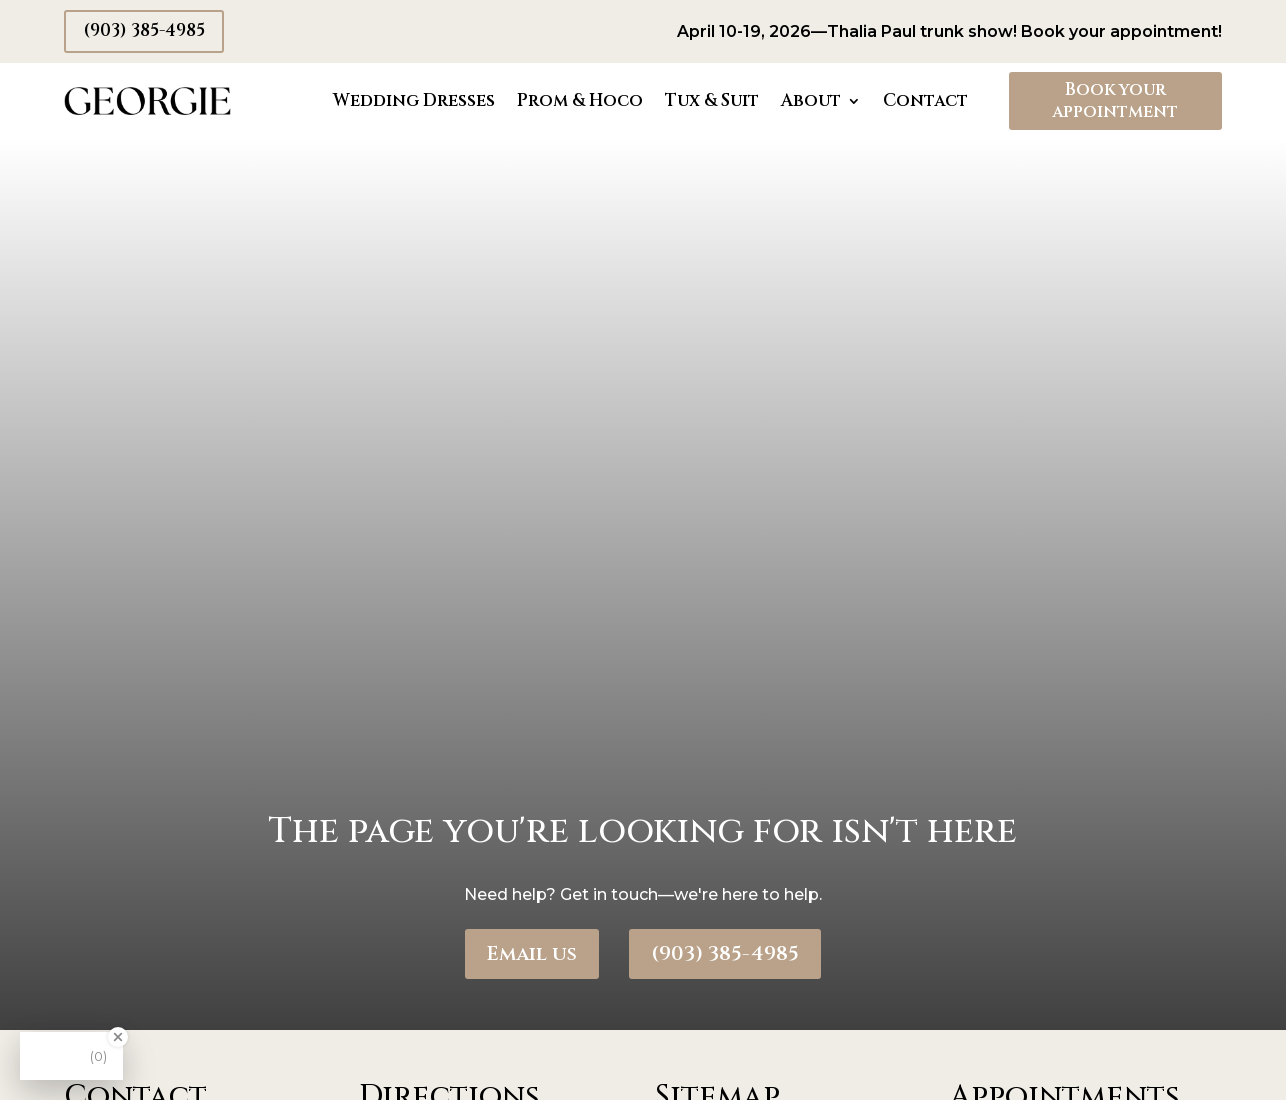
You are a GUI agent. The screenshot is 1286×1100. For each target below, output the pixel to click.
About (811, 100)
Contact (925, 100)
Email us (532, 953)
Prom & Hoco (580, 100)
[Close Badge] (118, 1037)
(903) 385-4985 (144, 30)
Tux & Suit (712, 100)
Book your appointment (1115, 100)
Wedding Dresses (414, 100)
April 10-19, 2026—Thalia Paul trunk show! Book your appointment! (949, 31)
